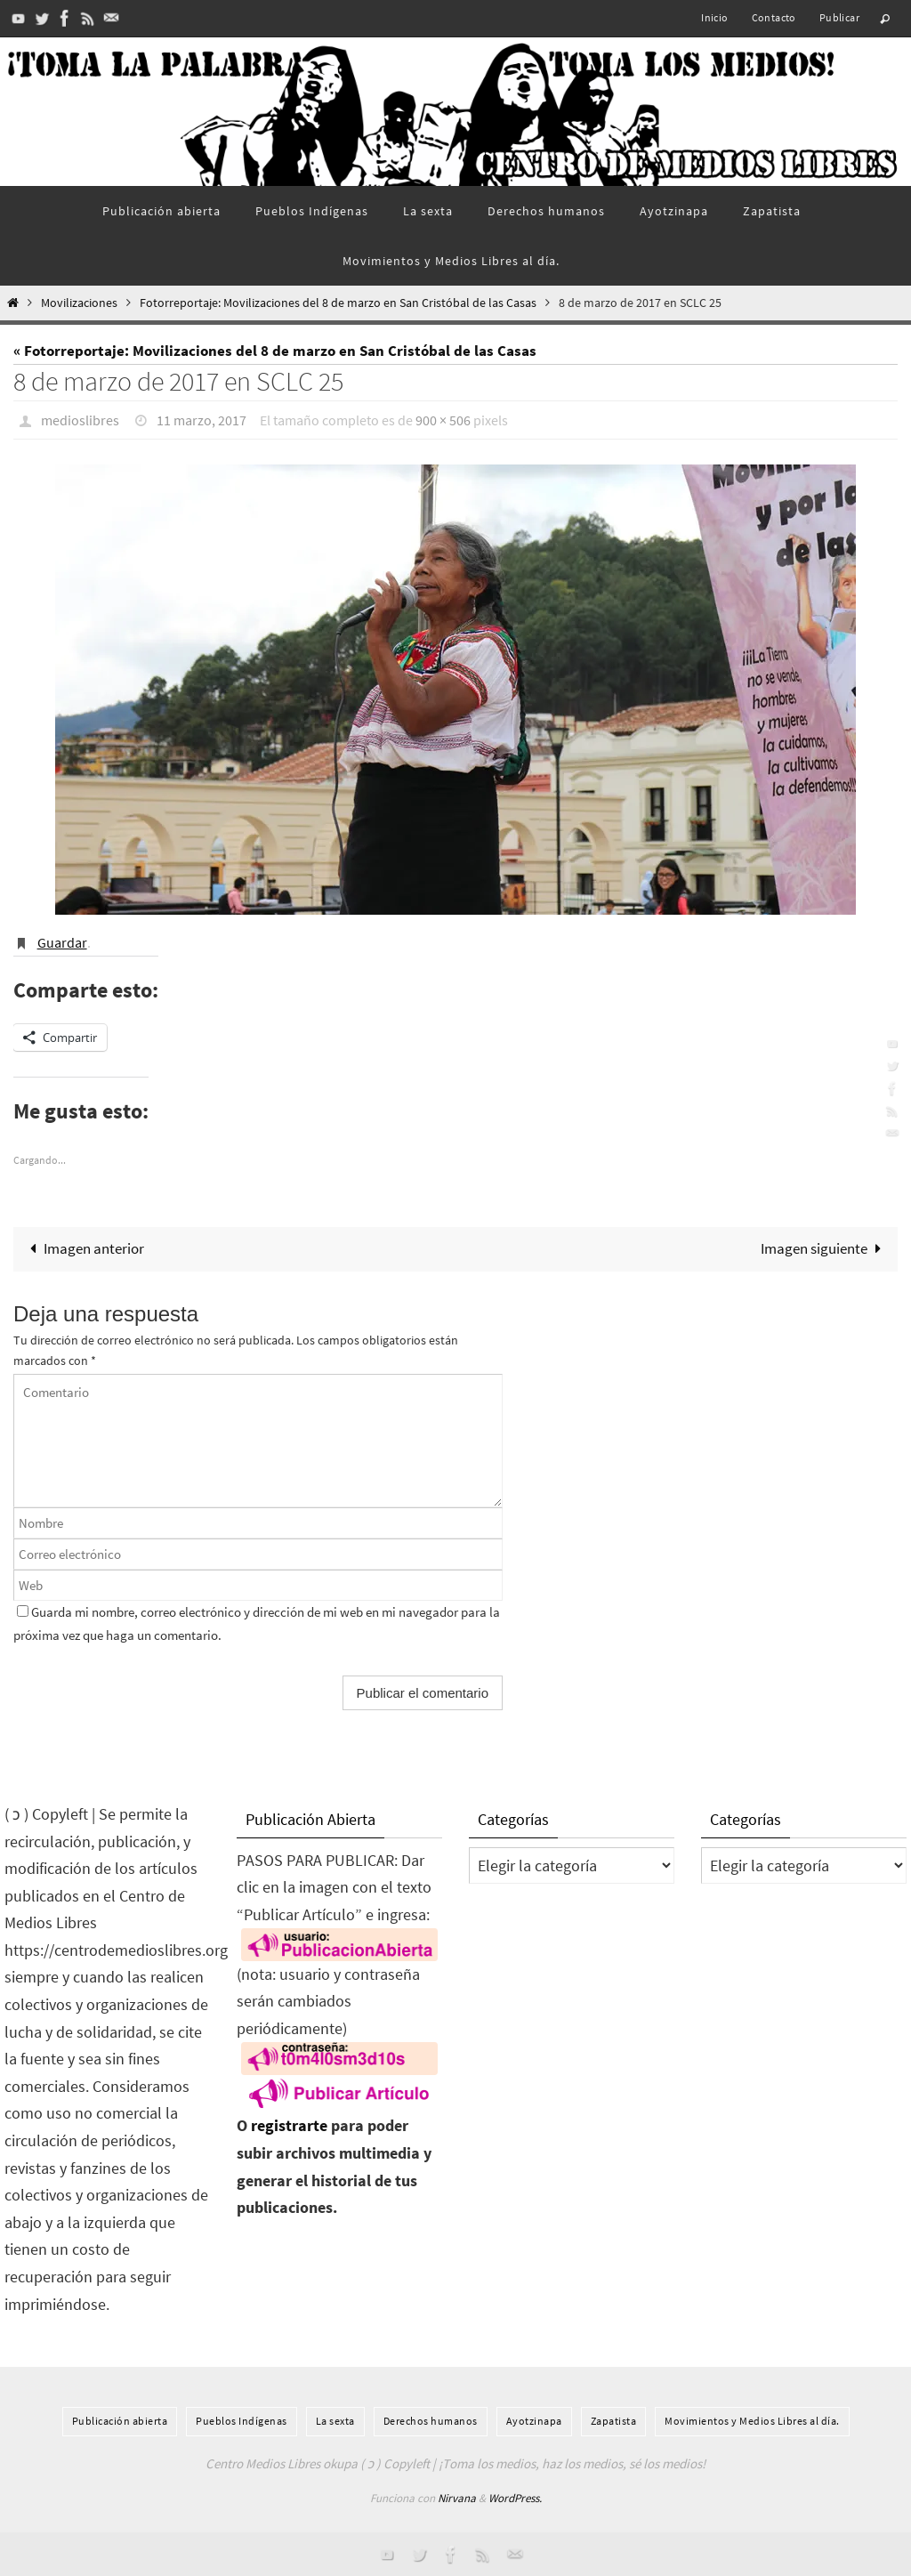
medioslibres (80, 420)
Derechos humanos (430, 2420)
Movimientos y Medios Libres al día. (752, 2420)
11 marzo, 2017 (201, 420)
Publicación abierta (120, 2420)
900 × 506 (443, 420)
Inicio (714, 17)
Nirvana (457, 2498)
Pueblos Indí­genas (241, 2420)
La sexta (335, 2420)
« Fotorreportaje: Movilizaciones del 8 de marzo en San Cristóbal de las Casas (274, 350)
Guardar (62, 942)
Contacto (774, 17)
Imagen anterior (83, 1248)
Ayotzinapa (534, 2420)
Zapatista (614, 2420)
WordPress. (515, 2498)
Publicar (839, 17)
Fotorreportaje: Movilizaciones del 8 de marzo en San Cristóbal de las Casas (338, 303)
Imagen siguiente (825, 1248)
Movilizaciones (79, 303)
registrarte (289, 2125)
